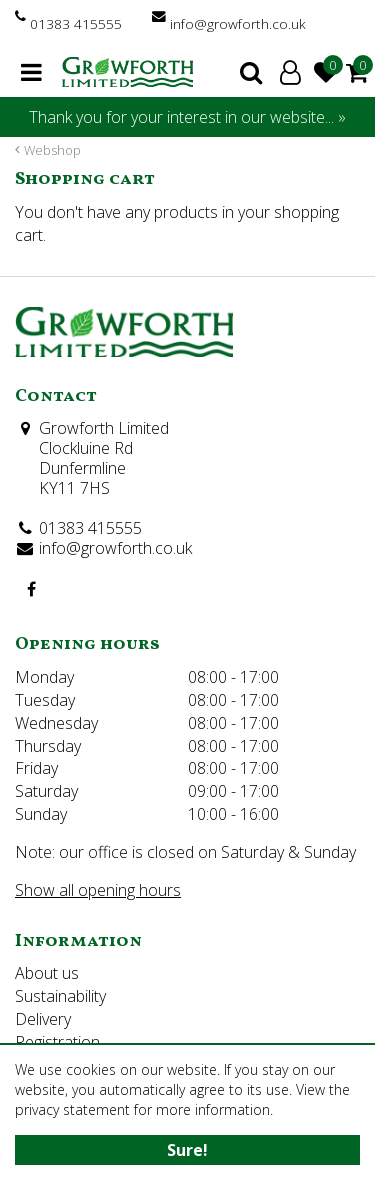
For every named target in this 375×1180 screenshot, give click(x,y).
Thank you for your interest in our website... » (187, 117)
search (251, 72)
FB (31, 589)
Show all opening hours (98, 890)
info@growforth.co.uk (238, 23)
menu (31, 72)
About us (47, 973)
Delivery (43, 1019)
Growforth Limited (104, 428)
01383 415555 (76, 23)
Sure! (187, 1150)
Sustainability (60, 996)
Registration (57, 1042)
